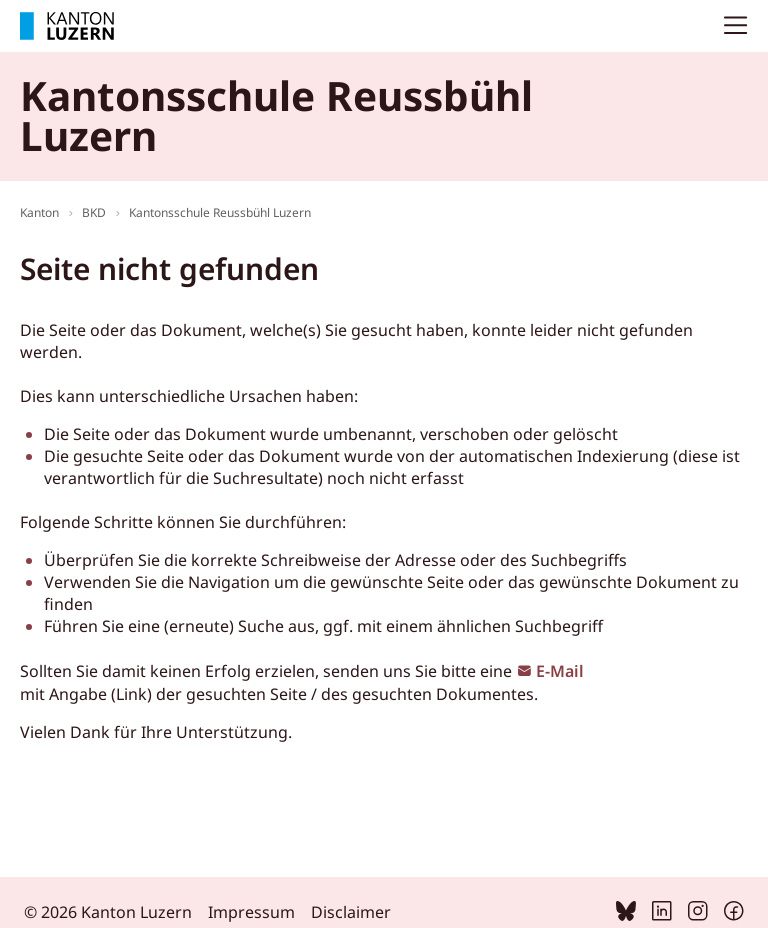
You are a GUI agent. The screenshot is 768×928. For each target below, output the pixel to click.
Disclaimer (351, 912)
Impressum (251, 912)
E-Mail (560, 671)
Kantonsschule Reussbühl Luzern (220, 212)
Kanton (39, 212)
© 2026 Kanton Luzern (108, 912)
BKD (94, 212)
